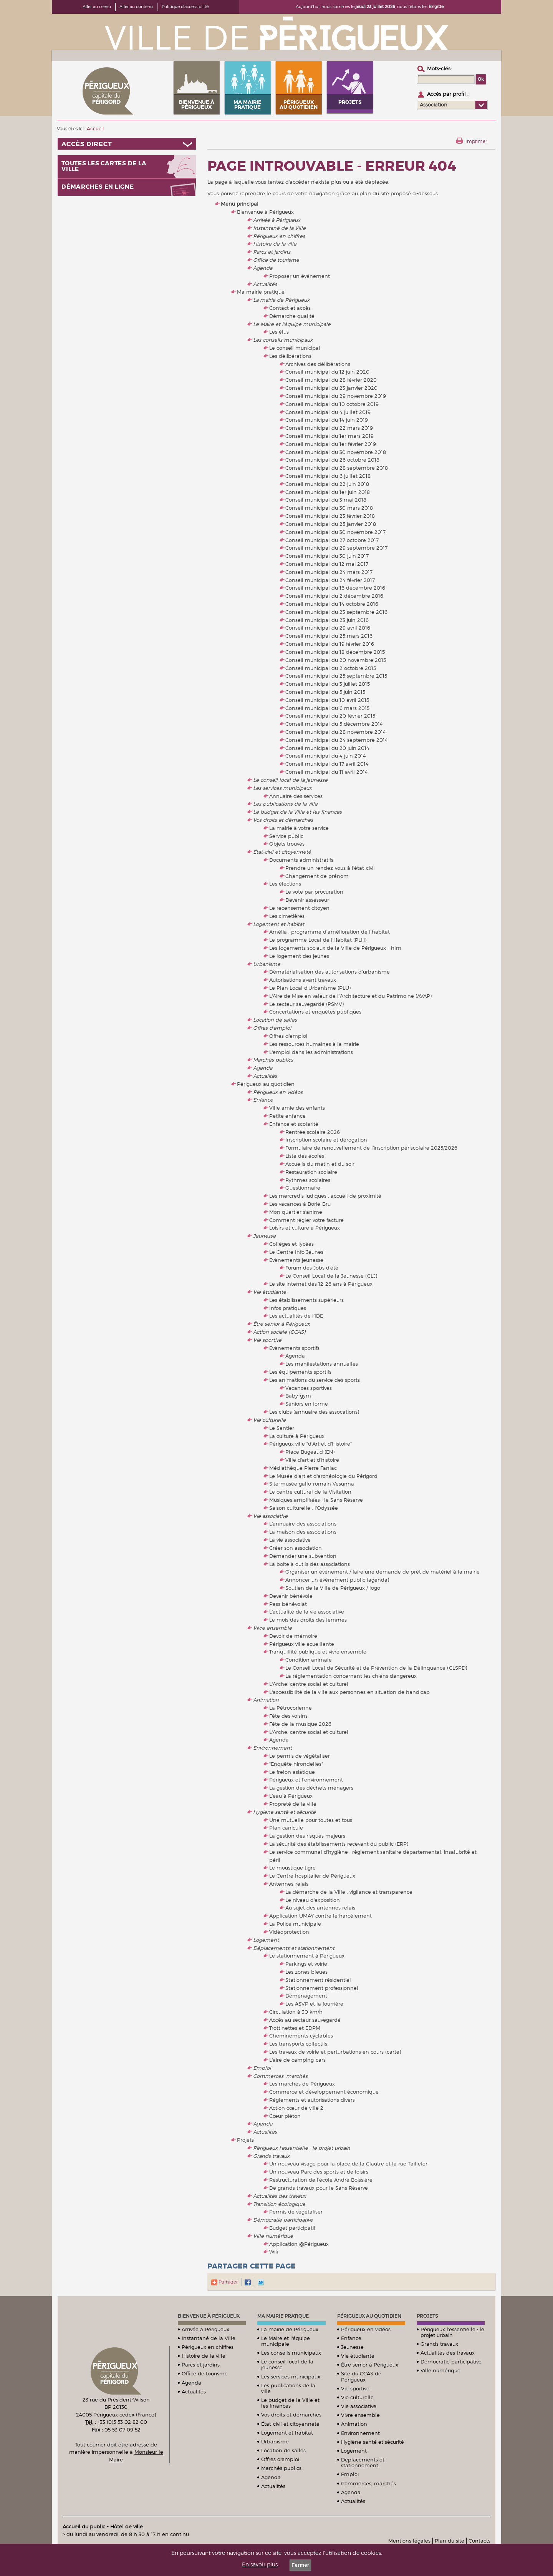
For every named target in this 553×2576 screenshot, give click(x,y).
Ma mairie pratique (261, 292)
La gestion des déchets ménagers (311, 1788)
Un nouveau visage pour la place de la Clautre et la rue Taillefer (348, 2164)
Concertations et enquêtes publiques (315, 1012)
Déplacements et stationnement (293, 1948)
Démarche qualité (292, 316)
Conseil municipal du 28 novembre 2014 (335, 732)
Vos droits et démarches (283, 820)
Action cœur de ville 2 (296, 2108)
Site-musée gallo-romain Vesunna (311, 1484)
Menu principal (239, 204)
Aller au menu (97, 6)
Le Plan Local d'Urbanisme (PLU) (310, 988)
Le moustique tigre (292, 1868)
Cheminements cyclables (301, 2036)
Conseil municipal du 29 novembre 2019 (335, 396)
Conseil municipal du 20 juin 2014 (327, 748)
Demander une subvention (302, 1556)
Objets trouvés (287, 844)
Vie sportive (267, 1340)
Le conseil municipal (294, 348)
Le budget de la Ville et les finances (297, 812)
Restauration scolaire (311, 1172)
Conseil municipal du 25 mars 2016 (329, 636)
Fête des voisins (288, 1716)
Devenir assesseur (307, 900)
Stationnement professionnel (321, 1988)
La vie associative (290, 1540)
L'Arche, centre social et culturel (308, 1684)
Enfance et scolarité (293, 1124)
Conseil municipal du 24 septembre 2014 (336, 740)
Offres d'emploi (272, 1028)
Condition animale (308, 1660)
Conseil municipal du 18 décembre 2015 (335, 652)
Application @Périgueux (299, 2244)
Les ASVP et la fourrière (314, 2004)
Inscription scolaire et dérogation (326, 1140)
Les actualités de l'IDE (296, 1316)
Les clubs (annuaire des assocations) (314, 1412)
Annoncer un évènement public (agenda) (337, 1580)
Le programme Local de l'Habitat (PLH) (317, 940)
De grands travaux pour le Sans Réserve (318, 2188)
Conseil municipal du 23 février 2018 (330, 516)
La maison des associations (302, 1532)
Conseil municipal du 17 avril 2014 (327, 764)
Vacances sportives (308, 1388)
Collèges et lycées (291, 1244)
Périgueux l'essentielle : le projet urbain (301, 2148)
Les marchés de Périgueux (302, 2084)
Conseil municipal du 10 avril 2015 (327, 700)
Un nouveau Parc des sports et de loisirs (318, 2172)
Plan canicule (286, 1828)
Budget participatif (292, 2228)
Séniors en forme (306, 1404)
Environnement (272, 1748)
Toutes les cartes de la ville (103, 166)
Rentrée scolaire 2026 (312, 1132)
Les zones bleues (306, 1972)
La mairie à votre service (299, 828)
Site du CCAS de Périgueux (361, 2376)
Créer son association (295, 1548)
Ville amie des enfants (297, 1108)
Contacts (479, 2541)
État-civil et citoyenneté (282, 852)
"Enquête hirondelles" (296, 1764)
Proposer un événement (299, 276)
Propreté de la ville (292, 1804)
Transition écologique (279, 2204)
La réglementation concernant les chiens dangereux (351, 1676)
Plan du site (449, 2541)
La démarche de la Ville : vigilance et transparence (348, 1892)
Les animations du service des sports (314, 1380)
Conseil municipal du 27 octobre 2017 (332, 540)
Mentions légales (409, 2541)
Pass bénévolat (288, 1604)
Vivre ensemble (272, 1628)
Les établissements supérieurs (306, 1300)
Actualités (265, 284)
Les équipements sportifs (300, 1372)
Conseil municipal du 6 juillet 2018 (328, 476)
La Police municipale (295, 1924)
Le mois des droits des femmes (308, 1620)
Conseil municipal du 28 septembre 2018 (336, 468)
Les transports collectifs (298, 2044)
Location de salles (275, 1020)
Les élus (279, 332)
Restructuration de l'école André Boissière (321, 2180)
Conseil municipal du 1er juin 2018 (327, 492)
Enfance (263, 1100)
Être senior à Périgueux (281, 1324)
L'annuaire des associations (302, 1524)
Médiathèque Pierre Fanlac (303, 1468)
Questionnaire (302, 1188)
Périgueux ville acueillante (301, 1644)
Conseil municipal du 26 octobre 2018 (332, 460)
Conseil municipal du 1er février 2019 (330, 444)
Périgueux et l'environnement (306, 1780)
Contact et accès (290, 308)
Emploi (262, 2068)
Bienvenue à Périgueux (265, 212)
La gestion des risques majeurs (307, 1836)
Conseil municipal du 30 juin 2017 (327, 556)
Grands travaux (271, 2156)
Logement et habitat (278, 924)
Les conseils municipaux (283, 340)
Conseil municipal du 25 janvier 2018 (330, 524)
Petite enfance (287, 1116)
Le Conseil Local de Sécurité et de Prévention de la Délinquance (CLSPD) (376, 1668)
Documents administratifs (301, 860)
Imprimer (476, 141)
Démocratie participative (283, 2220)
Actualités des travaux (279, 2196)
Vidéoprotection (289, 1932)
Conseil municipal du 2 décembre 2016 (334, 596)
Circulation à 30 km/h (296, 2012)
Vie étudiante (269, 1292)
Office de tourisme (276, 260)
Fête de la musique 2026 (300, 1724)
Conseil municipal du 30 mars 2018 (329, 508)
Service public (286, 836)
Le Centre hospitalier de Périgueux (312, 1876)
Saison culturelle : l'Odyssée (303, 1508)
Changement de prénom (317, 876)
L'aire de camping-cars (297, 2060)
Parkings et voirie (306, 1964)
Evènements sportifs (294, 1348)
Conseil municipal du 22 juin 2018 (327, 484)
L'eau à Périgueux (291, 1796)
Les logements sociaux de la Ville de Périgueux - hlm (335, 948)
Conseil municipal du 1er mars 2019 (329, 436)
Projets (245, 2140)
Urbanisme (266, 964)
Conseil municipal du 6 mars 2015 (327, 708)
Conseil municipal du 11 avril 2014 (326, 772)
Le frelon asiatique (292, 1772)
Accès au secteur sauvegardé (305, 2020)
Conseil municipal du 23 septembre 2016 (336, 612)
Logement (266, 1940)
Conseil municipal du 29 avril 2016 (327, 628)
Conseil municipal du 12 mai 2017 (326, 564)
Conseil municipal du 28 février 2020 (331, 380)
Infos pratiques (287, 1308)
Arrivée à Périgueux (276, 220)
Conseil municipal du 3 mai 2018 (325, 500)
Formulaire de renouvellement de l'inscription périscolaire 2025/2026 (371, 1148)
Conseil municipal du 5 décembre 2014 (334, 724)
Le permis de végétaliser (299, 1756)
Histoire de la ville (274, 244)
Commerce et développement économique (324, 2092)
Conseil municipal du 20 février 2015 (330, 716)
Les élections (285, 884)
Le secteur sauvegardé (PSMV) (306, 1004)
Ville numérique (273, 2236)
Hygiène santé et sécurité (284, 1812)
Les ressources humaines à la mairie (314, 1044)
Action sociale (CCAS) (279, 1332)
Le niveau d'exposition (312, 1900)
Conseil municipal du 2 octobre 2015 (330, 668)
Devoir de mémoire (293, 1636)
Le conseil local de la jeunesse (290, 780)
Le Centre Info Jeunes (296, 1252)
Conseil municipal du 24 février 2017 (330, 580)
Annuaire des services (296, 796)
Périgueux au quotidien (266, 1084)
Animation (266, 1700)
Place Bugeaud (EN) (309, 1452)
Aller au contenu (136, 6)
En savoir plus (260, 2564)
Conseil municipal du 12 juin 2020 (327, 372)
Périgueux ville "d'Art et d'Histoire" (310, 1444)
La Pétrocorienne (290, 1708)
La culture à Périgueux (297, 1436)
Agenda (262, 268)
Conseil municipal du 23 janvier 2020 (331, 388)
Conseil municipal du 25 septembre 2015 (336, 676)
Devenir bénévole (291, 1596)
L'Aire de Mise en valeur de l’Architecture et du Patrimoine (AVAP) (350, 996)
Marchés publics (273, 1060)
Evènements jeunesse (296, 1260)
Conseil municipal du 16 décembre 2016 (335, 588)
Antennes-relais (288, 1884)
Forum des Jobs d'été (311, 1268)
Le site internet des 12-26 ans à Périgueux (321, 1284)
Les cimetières (287, 916)
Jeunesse (264, 1236)
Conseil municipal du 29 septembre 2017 (336, 548)
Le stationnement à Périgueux (306, 1956)
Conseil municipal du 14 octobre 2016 (331, 604)
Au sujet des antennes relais (320, 1908)
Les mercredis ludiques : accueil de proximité (325, 1196)
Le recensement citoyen (299, 908)
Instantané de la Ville (279, 228)
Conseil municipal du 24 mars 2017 (329, 572)
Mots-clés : (439, 68)
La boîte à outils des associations (309, 1564)
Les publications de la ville (285, 804)
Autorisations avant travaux (302, 980)
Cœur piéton (285, 2116)
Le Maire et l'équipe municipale (292, 324)
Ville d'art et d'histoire (312, 1460)
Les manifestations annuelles (321, 1364)
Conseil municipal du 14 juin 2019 (326, 420)
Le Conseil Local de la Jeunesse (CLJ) (331, 1276)
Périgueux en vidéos (278, 1092)
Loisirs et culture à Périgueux (304, 1228)
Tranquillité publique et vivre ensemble (317, 1652)
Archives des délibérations (317, 364)
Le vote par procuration (314, 892)
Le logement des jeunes (299, 956)
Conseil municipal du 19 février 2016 (329, 644)
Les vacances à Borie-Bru (300, 1204)
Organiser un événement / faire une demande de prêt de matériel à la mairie (382, 1572)
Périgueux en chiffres (279, 236)
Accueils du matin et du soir (319, 1164)
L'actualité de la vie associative (306, 1612)
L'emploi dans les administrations (311, 1052)
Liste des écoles (304, 1156)
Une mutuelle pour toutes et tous (310, 1820)
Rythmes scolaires (307, 1180)
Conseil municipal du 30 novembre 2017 (335, 532)
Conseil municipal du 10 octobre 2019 (332, 404)
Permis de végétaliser (296, 2212)
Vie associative (270, 1516)
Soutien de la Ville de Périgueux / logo (332, 1588)
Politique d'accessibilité (185, 6)
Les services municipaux (282, 788)
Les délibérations (290, 356)
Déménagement (306, 1996)
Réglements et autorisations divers (312, 2100)
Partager (224, 2282)
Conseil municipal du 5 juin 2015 (325, 692)
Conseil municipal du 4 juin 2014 (325, 756)
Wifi (273, 2252)
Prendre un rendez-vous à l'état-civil (330, 868)
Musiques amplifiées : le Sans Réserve (316, 1500)
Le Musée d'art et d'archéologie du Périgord (323, 1476)
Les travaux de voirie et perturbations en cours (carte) (335, 2052)
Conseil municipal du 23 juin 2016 (327, 620)
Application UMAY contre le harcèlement (320, 1916)
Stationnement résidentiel (318, 1980)
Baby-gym (298, 1396)
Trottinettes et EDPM (294, 2028)
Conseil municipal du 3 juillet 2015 (327, 684)
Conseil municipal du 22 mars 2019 (329, 428)
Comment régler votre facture (306, 1220)
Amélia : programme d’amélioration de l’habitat (329, 932)
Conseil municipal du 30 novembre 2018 (335, 452)
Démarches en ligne (97, 187)
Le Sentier (281, 1428)
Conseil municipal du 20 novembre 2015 (335, 660)
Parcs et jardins (271, 252)
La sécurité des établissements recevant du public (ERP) (338, 1844)
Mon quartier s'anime (295, 1212)
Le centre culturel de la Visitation (310, 1492)
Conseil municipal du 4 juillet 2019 (328, 412)
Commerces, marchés (280, 2076)
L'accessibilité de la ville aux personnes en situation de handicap (349, 1692)
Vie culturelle (269, 1420)
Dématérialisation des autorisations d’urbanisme (329, 972)
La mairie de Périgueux (281, 300)
